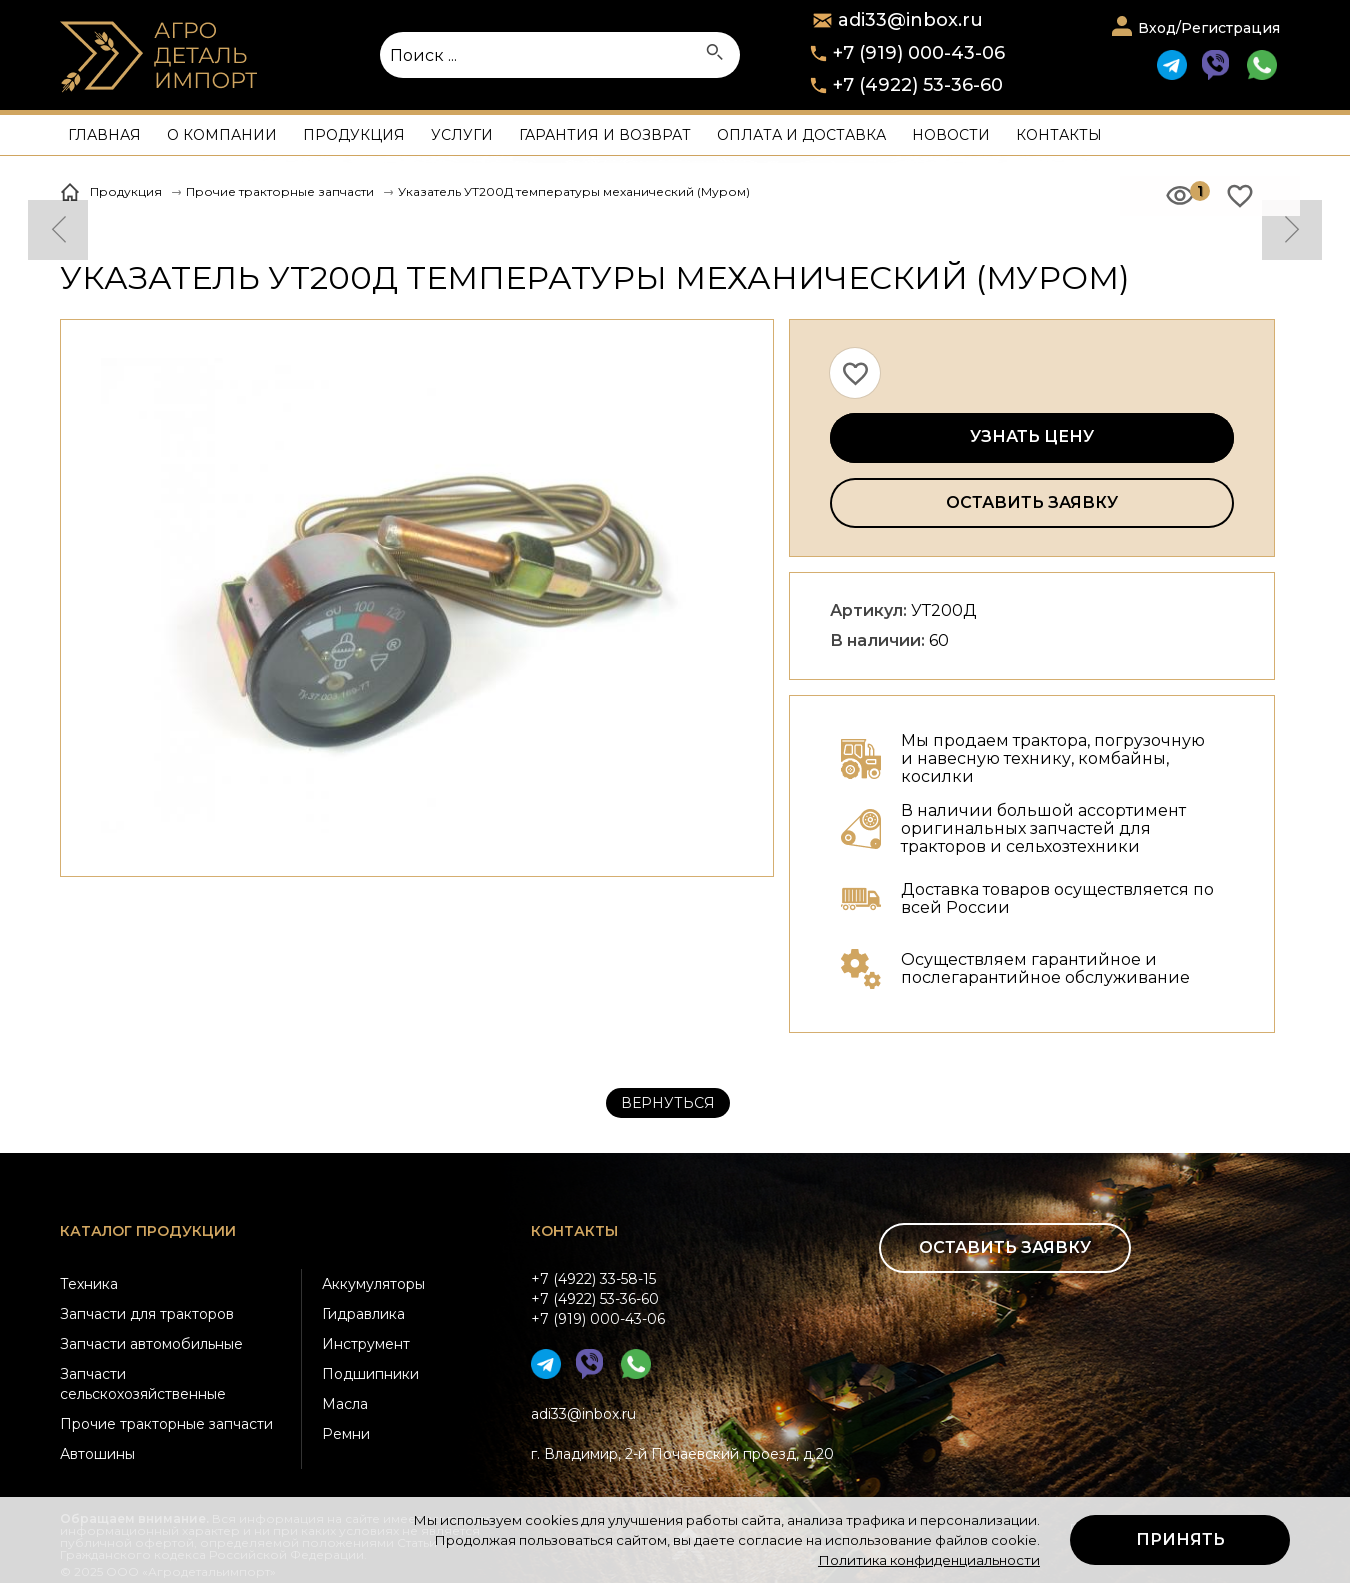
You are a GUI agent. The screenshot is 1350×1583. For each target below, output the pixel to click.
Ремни (346, 1434)
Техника (89, 1284)
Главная (104, 135)
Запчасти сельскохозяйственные (143, 1384)
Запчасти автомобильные (151, 1344)
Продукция (354, 135)
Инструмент (366, 1344)
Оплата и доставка (801, 135)
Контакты (1059, 135)
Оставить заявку (1032, 502)
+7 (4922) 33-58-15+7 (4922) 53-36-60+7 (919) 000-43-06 (598, 1299)
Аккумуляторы (373, 1284)
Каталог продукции (148, 1231)
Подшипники (370, 1374)
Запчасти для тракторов (147, 1314)
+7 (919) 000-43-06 (919, 53)
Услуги (462, 135)
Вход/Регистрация (1209, 28)
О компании (222, 135)
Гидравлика (363, 1314)
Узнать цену (1032, 436)
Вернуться (668, 1103)
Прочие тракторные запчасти (166, 1424)
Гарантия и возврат (605, 135)
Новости (951, 135)
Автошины (97, 1454)
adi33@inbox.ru (583, 1414)
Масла (345, 1404)
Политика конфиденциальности (929, 1560)
